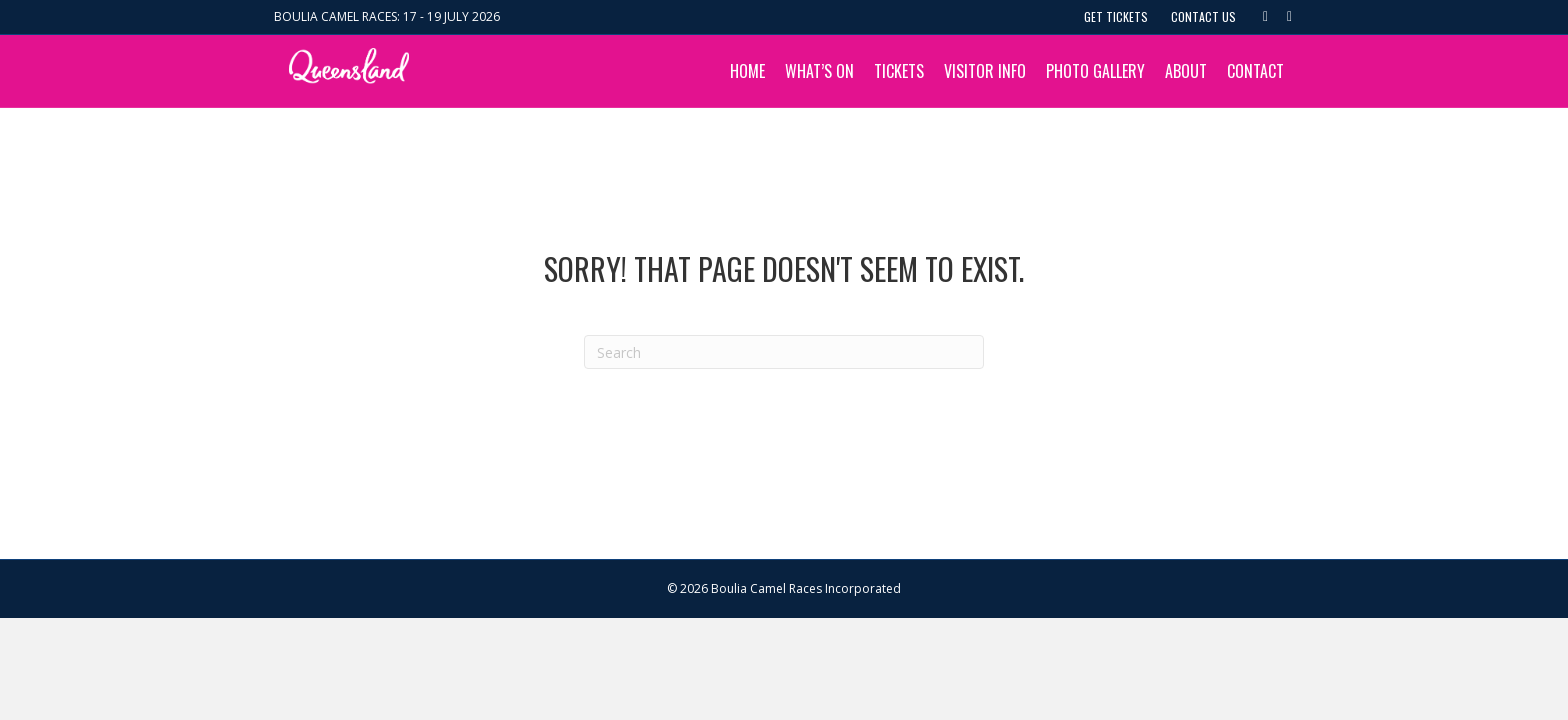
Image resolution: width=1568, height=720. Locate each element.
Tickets (899, 71)
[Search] (784, 352)
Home (747, 71)
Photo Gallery (1095, 71)
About (1186, 71)
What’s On (819, 71)
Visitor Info (985, 71)
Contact (1255, 71)
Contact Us (1203, 16)
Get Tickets (1116, 16)
